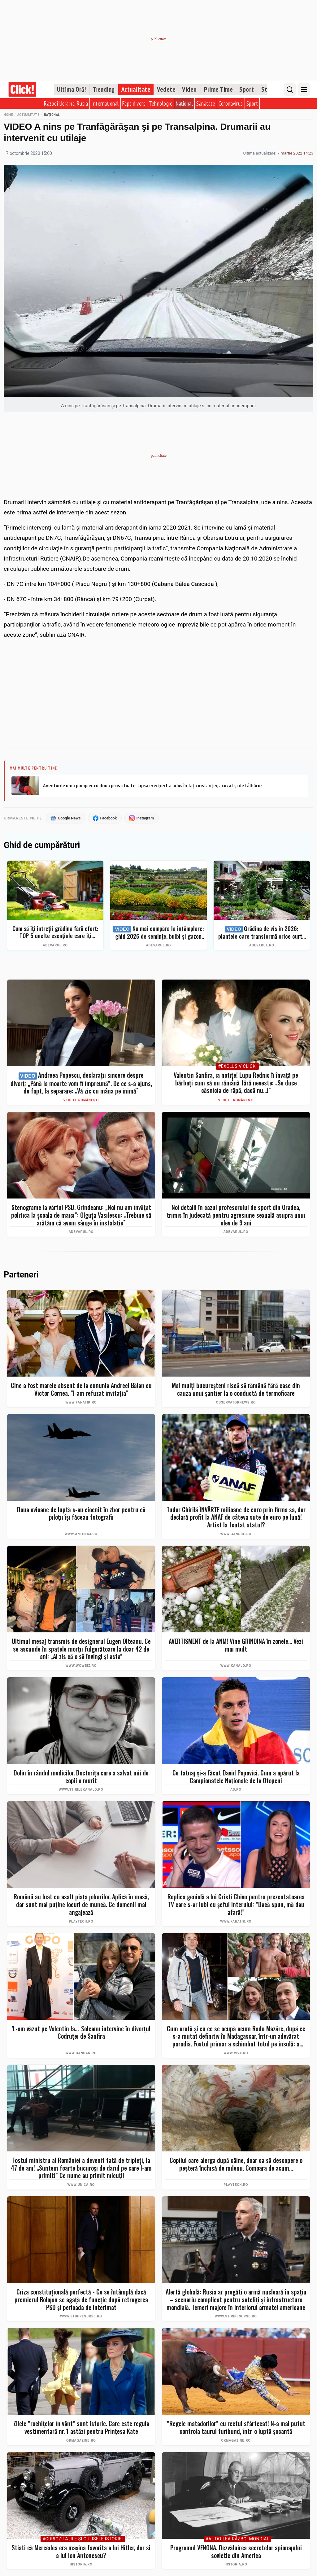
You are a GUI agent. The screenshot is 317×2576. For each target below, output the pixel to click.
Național (184, 103)
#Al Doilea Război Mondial (237, 2539)
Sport (246, 89)
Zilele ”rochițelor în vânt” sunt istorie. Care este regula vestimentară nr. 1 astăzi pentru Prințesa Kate (81, 2427)
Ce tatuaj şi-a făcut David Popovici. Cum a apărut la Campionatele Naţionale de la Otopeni (236, 1776)
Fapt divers (134, 103)
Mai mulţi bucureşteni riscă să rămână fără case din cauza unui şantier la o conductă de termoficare (236, 1389)
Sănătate (205, 103)
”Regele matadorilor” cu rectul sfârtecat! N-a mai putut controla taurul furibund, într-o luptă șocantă (236, 2427)
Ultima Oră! (71, 89)
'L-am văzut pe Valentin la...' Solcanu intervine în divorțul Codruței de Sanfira (81, 2032)
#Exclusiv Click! (237, 1066)
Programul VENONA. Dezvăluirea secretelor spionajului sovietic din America (236, 2551)
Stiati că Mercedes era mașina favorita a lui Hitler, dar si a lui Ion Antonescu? (81, 2551)
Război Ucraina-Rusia (66, 103)
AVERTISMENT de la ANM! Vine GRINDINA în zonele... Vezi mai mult (236, 1645)
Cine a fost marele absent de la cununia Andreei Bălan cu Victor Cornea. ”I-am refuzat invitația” (81, 1389)
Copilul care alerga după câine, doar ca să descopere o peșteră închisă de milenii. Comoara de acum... (236, 2164)
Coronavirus (231, 103)
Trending (104, 89)
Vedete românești (81, 1100)
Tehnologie (160, 103)
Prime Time (218, 89)
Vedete (166, 89)
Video (189, 89)
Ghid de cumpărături (42, 846)
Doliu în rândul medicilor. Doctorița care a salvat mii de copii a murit (81, 1776)
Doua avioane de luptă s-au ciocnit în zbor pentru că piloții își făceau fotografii (81, 1513)
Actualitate (136, 89)
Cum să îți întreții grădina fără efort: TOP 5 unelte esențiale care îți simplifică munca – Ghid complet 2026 (55, 932)
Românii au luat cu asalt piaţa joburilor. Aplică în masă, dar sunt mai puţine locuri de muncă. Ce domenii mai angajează (81, 1904)
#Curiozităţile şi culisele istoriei (82, 2539)
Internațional (105, 103)
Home (8, 114)
